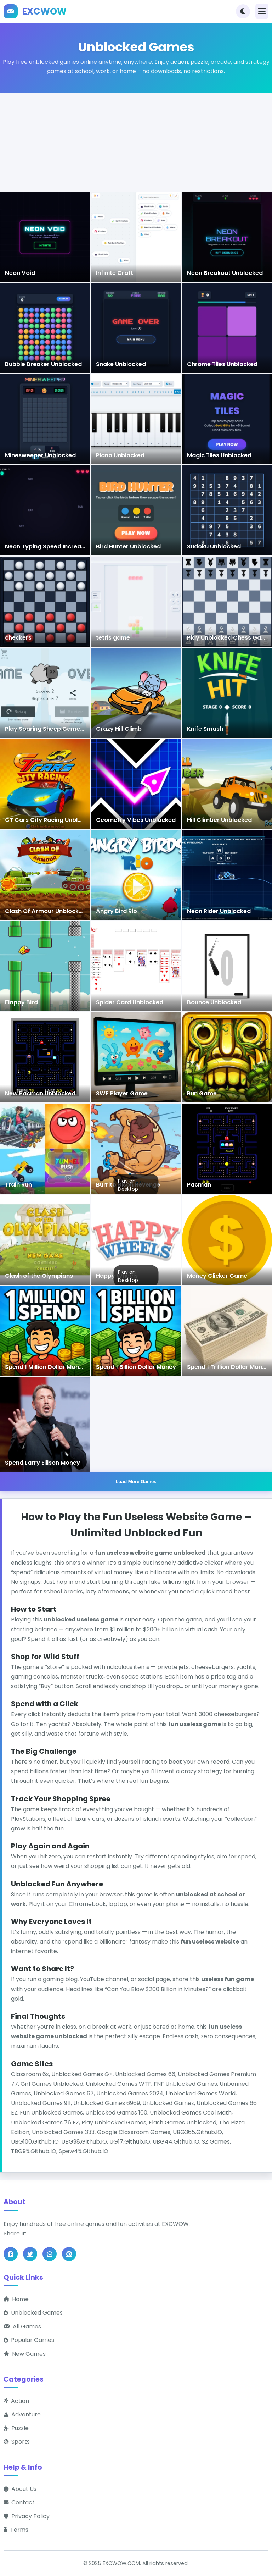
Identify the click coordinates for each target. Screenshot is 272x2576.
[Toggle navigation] (261, 11)
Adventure (22, 2415)
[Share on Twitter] (30, 2254)
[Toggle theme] (243, 11)
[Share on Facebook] (11, 2254)
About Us (20, 2489)
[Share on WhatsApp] (49, 2254)
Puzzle (16, 2428)
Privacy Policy (27, 2516)
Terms (16, 2530)
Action (16, 2401)
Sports (17, 2442)
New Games (25, 2354)
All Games (22, 2326)
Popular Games (29, 2340)
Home (16, 2299)
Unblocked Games (33, 2313)
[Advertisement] (136, 142)
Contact (19, 2503)
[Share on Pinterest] (69, 2254)
